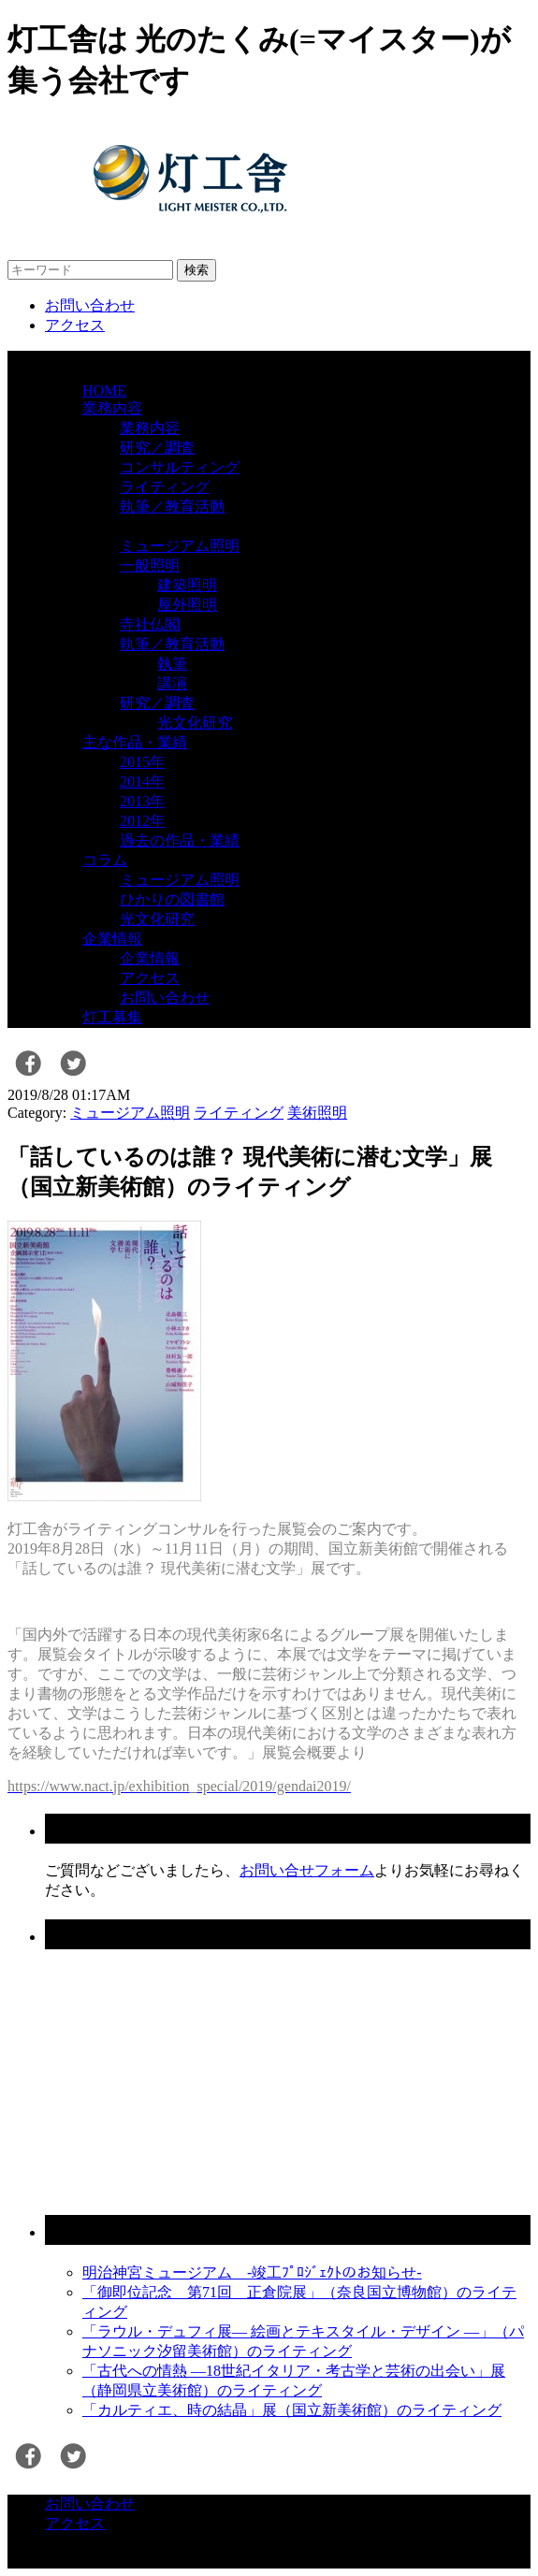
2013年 (142, 801)
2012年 (142, 821)
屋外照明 (187, 605)
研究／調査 (157, 448)
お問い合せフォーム (307, 1870)
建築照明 (187, 585)
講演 (172, 683)
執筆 (172, 664)
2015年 (142, 762)
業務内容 (112, 408)
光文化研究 (194, 723)
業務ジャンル (127, 526)
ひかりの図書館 (172, 899)
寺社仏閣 (150, 624)
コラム (104, 860)
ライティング (165, 487)
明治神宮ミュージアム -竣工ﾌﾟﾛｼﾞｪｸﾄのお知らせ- (252, 2272)
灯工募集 (112, 1017)
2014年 (142, 781)
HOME (104, 390)
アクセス (75, 325)
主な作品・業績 (134, 742)
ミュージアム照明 (180, 546)
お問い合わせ (90, 305)
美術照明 (317, 1113)
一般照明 (150, 565)
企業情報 (112, 939)
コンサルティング (180, 467)
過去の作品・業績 (180, 840)
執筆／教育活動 (172, 506)
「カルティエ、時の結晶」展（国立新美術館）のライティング (292, 2410)
